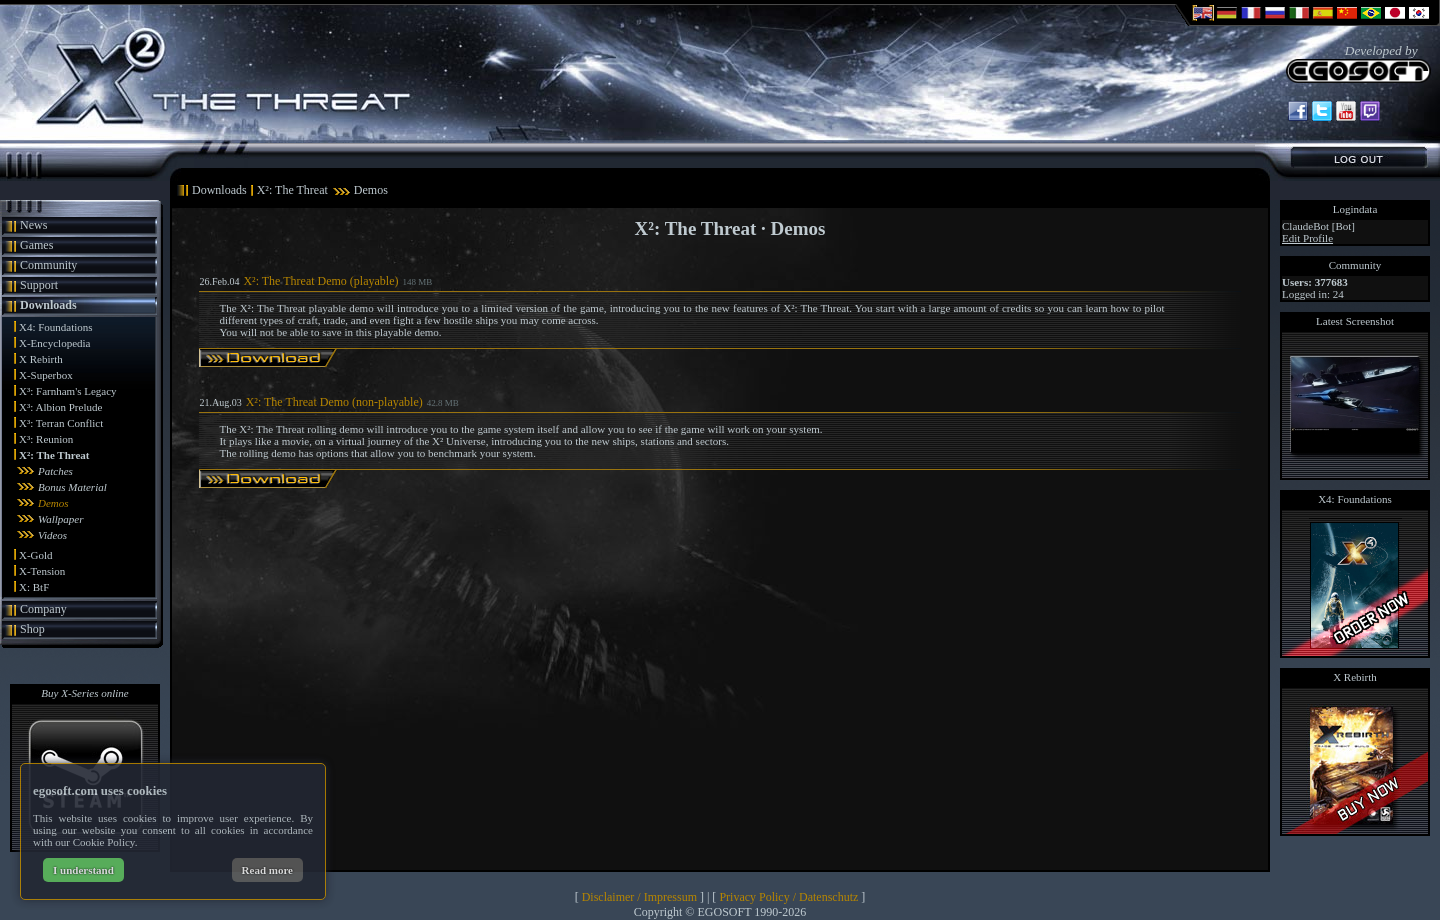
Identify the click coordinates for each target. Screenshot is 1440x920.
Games (36, 245)
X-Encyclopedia (54, 343)
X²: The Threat (54, 455)
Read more (267, 870)
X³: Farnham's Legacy (68, 391)
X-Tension (42, 571)
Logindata (1355, 209)
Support (39, 285)
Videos (52, 535)
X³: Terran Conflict (61, 423)
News (33, 225)
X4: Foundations (56, 327)
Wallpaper (60, 519)
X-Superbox (46, 375)
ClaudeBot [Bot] (1318, 226)
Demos (53, 503)
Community (48, 265)
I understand (83, 870)
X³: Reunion (46, 439)
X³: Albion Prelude (60, 407)
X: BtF (34, 587)
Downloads (48, 305)
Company (43, 609)
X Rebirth (41, 359)
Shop (32, 629)
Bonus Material (72, 487)
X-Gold (36, 555)
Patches (55, 471)
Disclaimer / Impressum (639, 897)
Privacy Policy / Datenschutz (788, 897)
